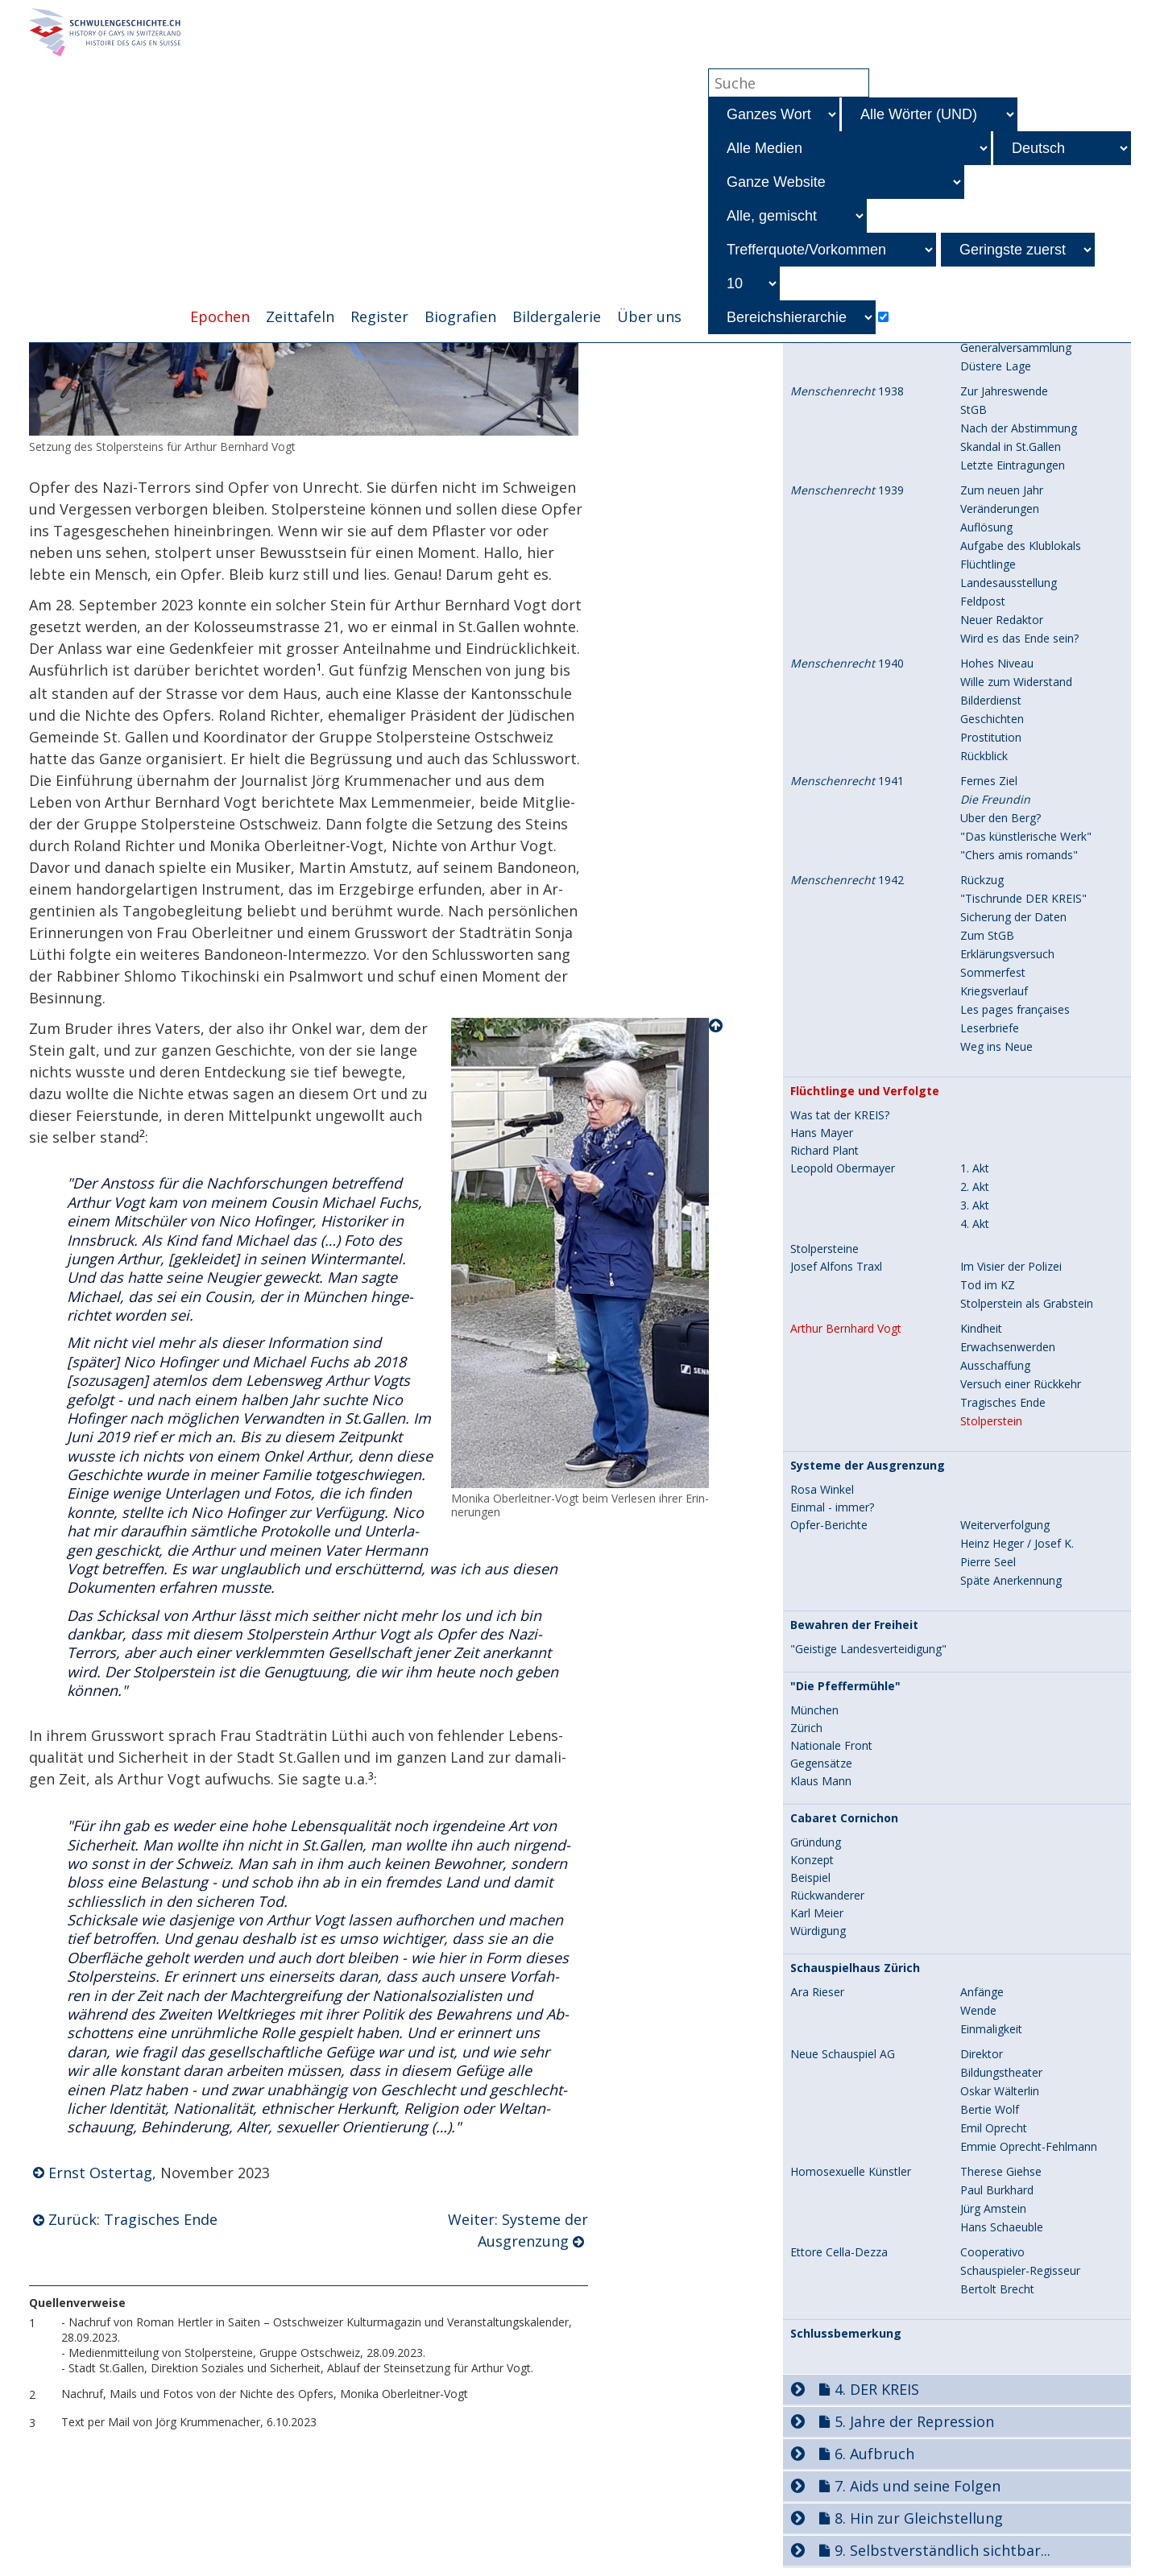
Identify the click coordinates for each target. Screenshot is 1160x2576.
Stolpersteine (824, 1249)
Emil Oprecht (993, 2128)
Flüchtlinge (988, 564)
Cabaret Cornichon (844, 1818)
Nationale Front (831, 1745)
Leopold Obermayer (842, 1168)
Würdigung (818, 1931)
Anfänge (982, 1991)
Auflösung (986, 527)
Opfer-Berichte (829, 1525)
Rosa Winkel (822, 1489)
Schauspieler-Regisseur (1020, 2270)
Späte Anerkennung (1011, 1580)
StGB (973, 409)
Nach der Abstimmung (1018, 428)
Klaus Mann (820, 1781)
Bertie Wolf (989, 2109)
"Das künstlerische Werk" (1026, 836)
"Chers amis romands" (1019, 854)
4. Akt (974, 1223)
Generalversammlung (1015, 347)
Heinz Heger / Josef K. (1017, 1543)
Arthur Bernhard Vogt (845, 1328)
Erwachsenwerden (1007, 1346)
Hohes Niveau (997, 663)
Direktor (981, 2053)
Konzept (812, 1860)
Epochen (220, 316)
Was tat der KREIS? (839, 1115)
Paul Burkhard (997, 2190)
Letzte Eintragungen (1012, 465)
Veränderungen (999, 508)
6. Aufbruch (874, 2453)
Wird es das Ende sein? (1019, 638)
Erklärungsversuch (1007, 953)
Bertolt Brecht (997, 2289)
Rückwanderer (827, 1895)
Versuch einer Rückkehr (1020, 1383)
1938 (847, 391)
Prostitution (990, 737)
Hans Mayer (821, 1133)
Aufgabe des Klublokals (1020, 545)
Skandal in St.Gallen (1010, 446)
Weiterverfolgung (1005, 1524)
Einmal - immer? (832, 1507)
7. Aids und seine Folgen (917, 2485)
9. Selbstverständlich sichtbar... (942, 2550)
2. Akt (974, 1186)
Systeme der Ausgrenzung (867, 1465)
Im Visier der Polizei (1011, 1266)
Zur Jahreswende (1004, 391)
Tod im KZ (987, 1284)
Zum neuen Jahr (1001, 490)
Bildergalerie (556, 316)
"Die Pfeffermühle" (845, 1686)
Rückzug (982, 879)
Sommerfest (992, 972)
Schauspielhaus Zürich (855, 1968)
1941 (847, 781)
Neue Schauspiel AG (842, 2054)
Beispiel (810, 1877)
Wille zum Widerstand (1016, 681)
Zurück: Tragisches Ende (133, 2219)
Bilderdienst (990, 700)
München (814, 1710)
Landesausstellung (1008, 582)
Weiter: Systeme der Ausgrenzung (518, 2230)
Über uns (649, 316)
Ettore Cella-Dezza (839, 2252)
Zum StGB (987, 935)
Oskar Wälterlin (999, 2090)
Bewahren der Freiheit (854, 1625)
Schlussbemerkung (845, 2333)
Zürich (806, 1728)
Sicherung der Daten (1013, 916)
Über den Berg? (1000, 817)
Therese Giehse (1001, 2171)
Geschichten (992, 718)
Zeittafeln (300, 316)
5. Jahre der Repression (914, 2421)
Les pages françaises (1015, 1009)
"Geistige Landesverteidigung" (868, 1649)
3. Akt (974, 1205)
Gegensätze (821, 1763)
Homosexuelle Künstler (850, 2171)
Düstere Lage (995, 366)
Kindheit (981, 1328)
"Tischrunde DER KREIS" (1023, 898)
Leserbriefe (989, 1028)
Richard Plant (824, 1150)
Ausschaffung (995, 1365)
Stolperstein (991, 1421)
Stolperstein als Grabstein (1026, 1303)
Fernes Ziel (988, 780)
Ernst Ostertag (100, 2172)
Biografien (460, 316)
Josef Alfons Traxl (836, 1266)
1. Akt (974, 1168)
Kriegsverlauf (994, 991)
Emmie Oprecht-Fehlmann (1028, 2146)
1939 (847, 490)
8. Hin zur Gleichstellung (919, 2518)
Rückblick (984, 755)
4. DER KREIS (877, 2389)
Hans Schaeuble (1001, 2227)
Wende (978, 2010)
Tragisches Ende (1003, 1402)
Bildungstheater (1001, 2072)
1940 (847, 663)
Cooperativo (992, 2252)
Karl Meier (816, 1913)
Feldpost (982, 601)
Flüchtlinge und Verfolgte (864, 1091)
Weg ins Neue (996, 1046)
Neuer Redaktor (1001, 619)
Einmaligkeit (991, 2028)
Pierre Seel (988, 1561)
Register (379, 316)
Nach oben (717, 1026)
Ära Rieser (817, 1992)
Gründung (815, 1842)
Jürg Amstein (993, 2208)
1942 (847, 880)
